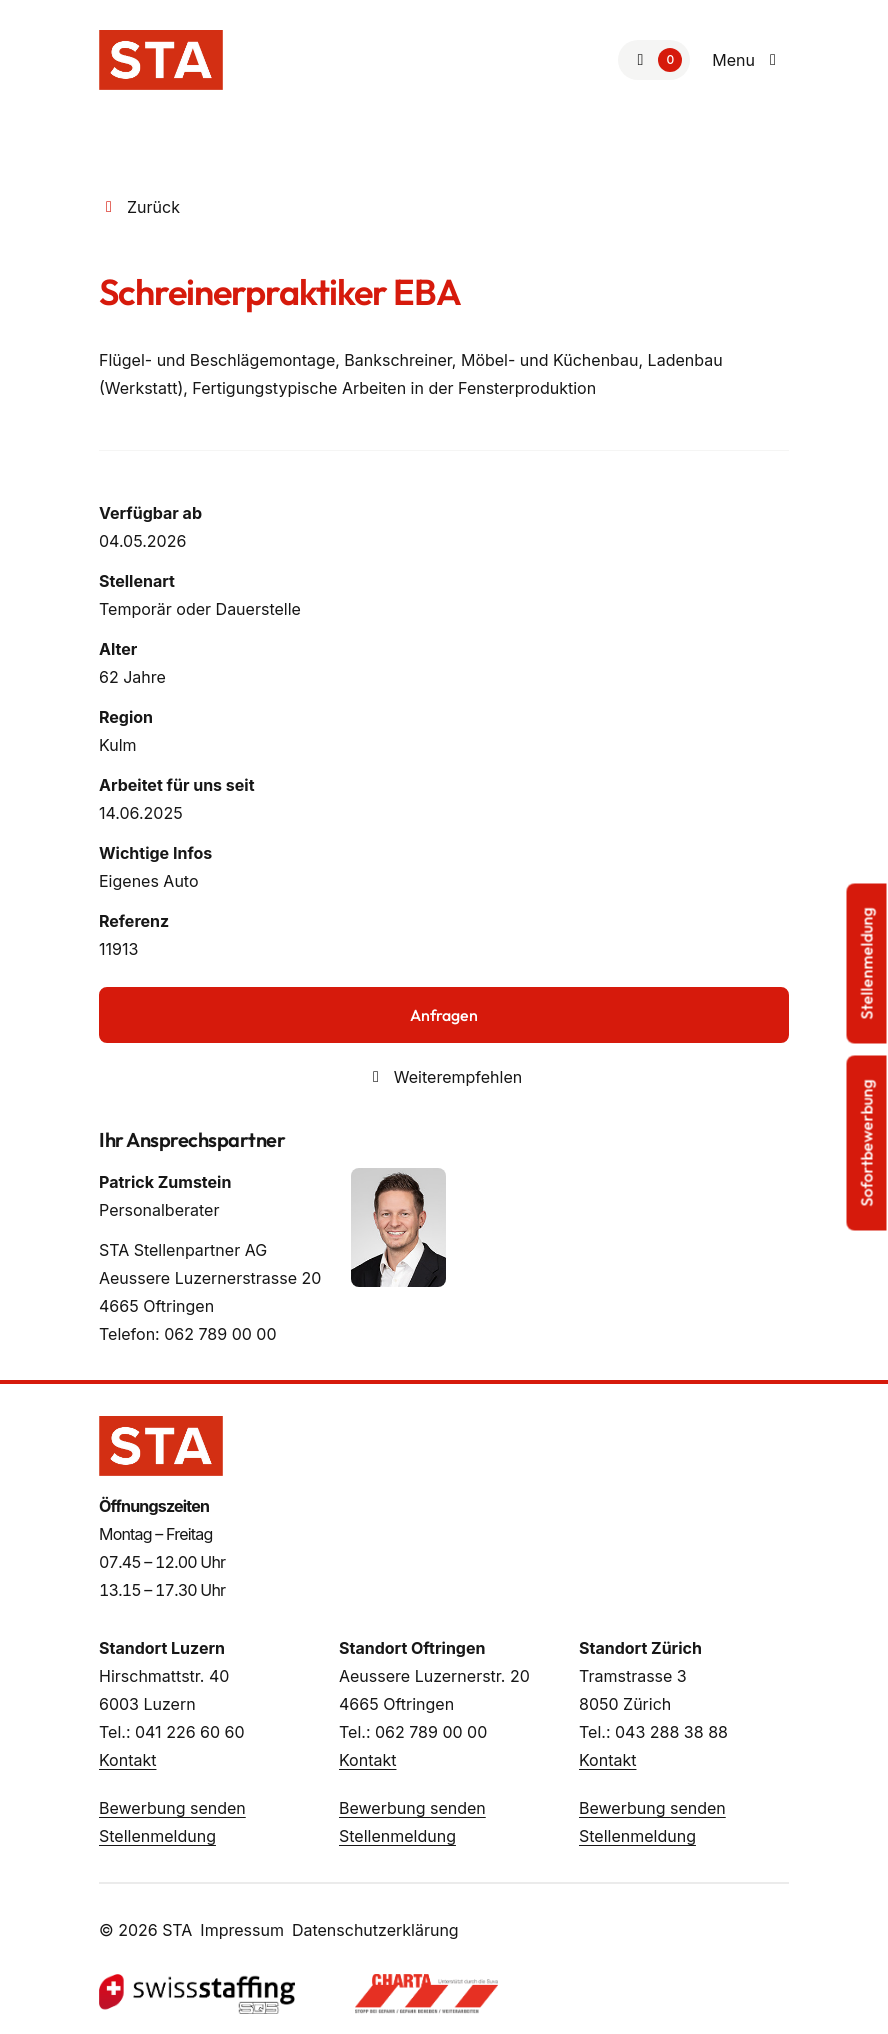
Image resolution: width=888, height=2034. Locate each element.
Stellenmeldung (157, 1836)
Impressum (242, 1930)
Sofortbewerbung (867, 1143)
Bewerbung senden (172, 1808)
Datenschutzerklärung (375, 1930)
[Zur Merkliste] (654, 60)
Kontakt (127, 1760)
